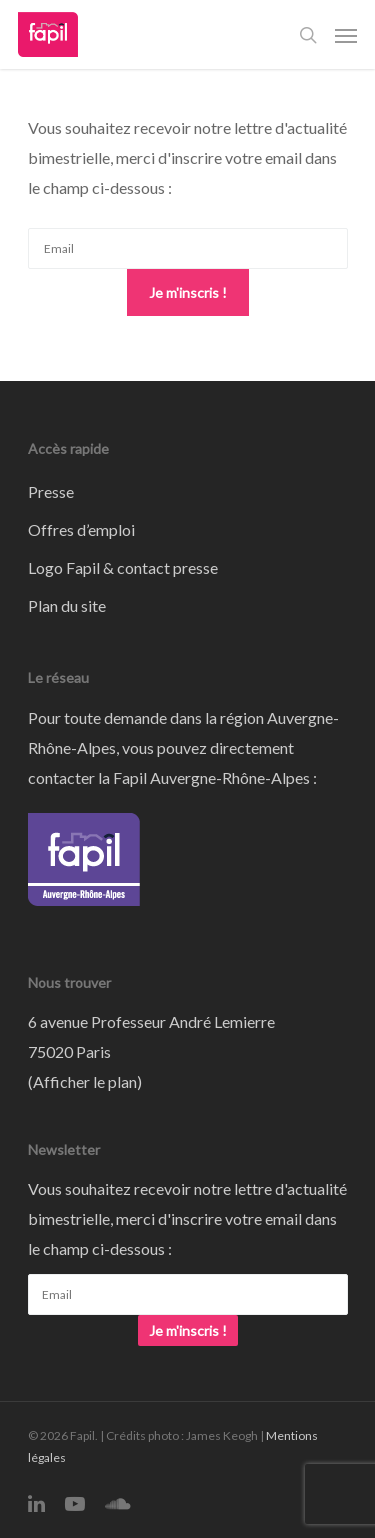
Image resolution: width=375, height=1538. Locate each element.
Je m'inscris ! (188, 292)
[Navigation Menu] (346, 35)
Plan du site (67, 605)
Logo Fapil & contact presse (123, 567)
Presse (51, 491)
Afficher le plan (85, 1081)
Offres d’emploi (81, 529)
